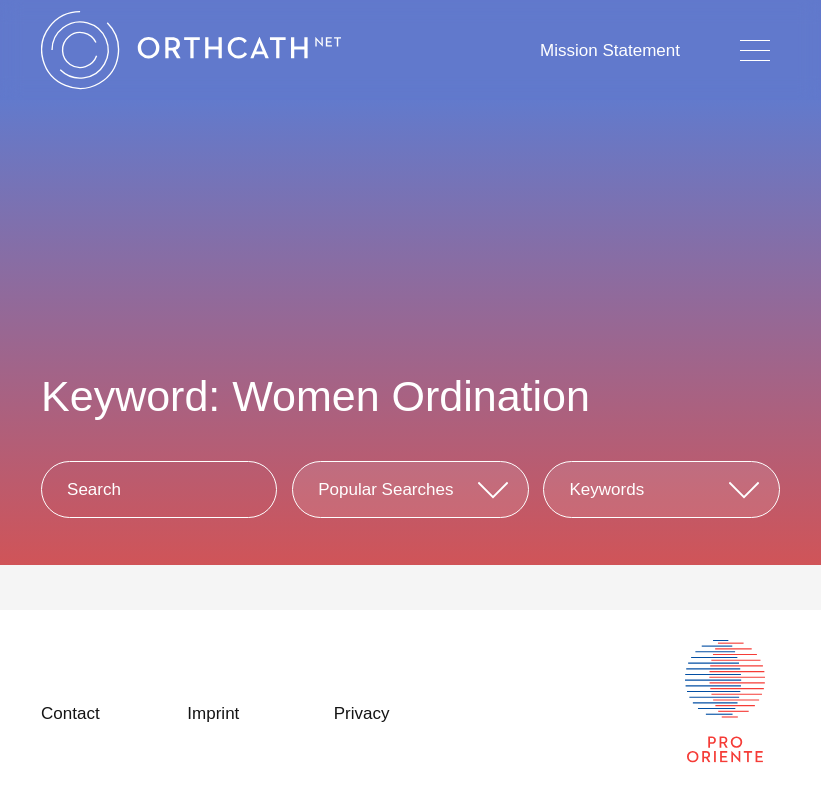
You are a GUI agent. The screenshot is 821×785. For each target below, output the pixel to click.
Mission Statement (610, 50)
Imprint (213, 713)
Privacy (362, 713)
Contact (70, 713)
